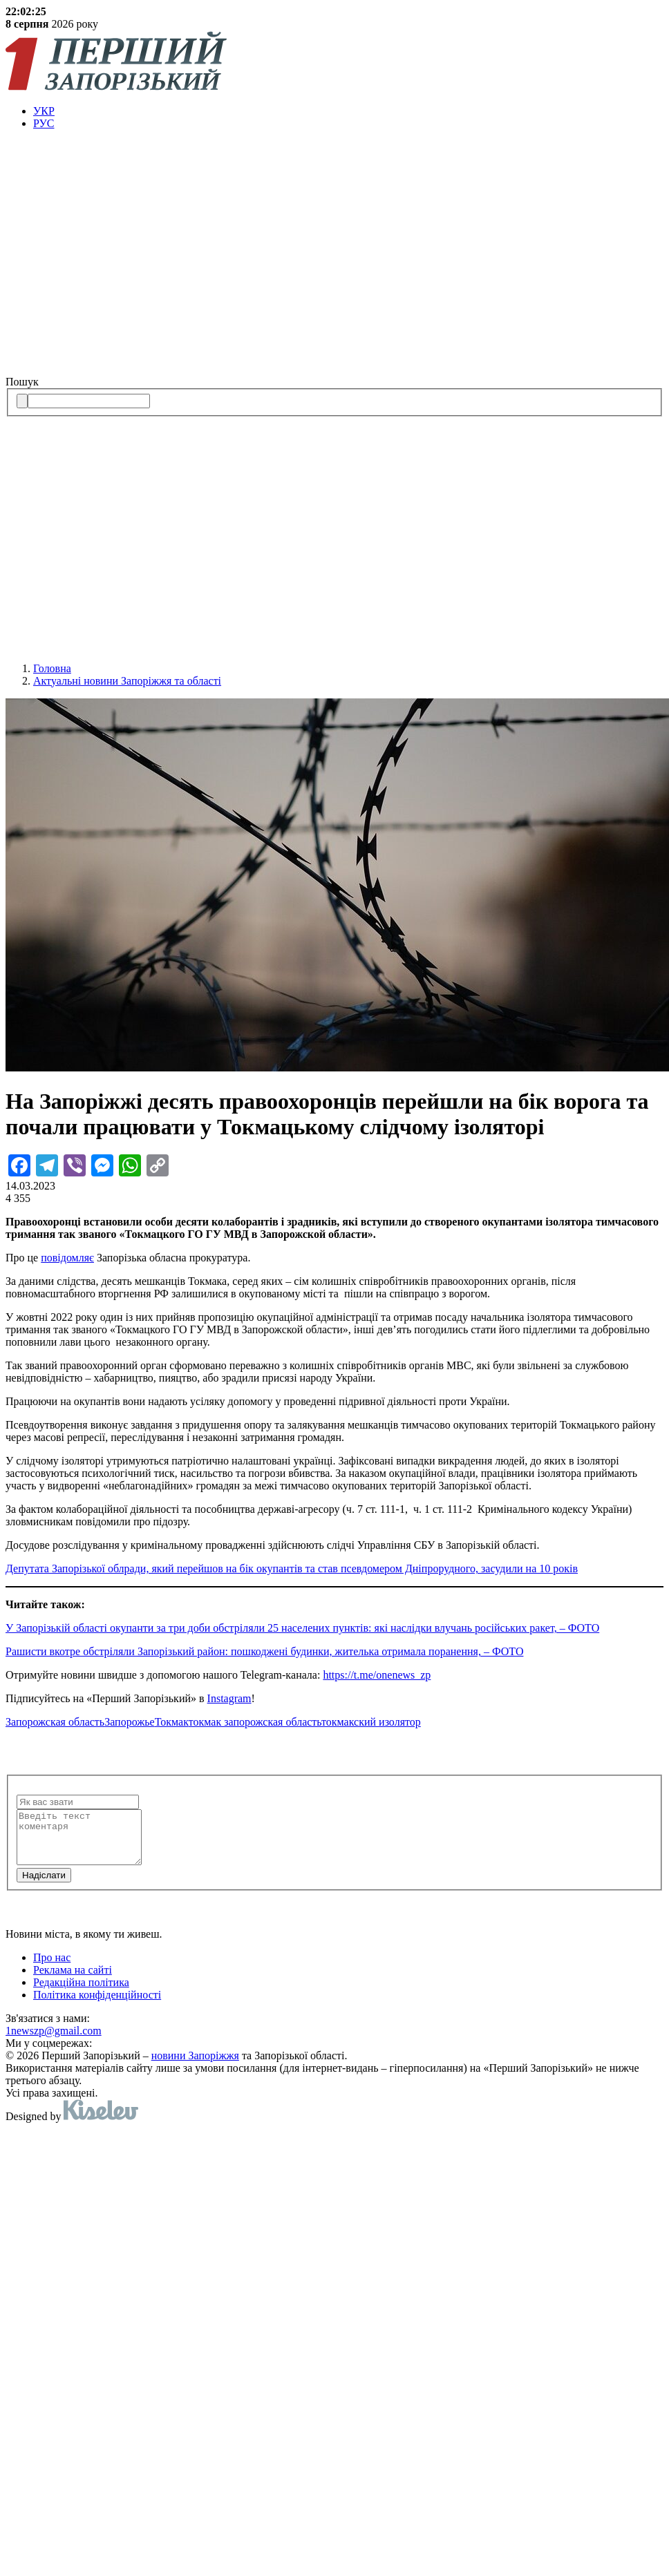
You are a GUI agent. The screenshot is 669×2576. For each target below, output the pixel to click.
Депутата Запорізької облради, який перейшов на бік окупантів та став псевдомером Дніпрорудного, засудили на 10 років (292, 1568)
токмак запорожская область (255, 1722)
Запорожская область (55, 1722)
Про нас (51, 1968)
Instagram (229, 1698)
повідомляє (67, 1257)
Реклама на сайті (72, 1980)
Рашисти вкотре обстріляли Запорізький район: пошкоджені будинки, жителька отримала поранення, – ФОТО (264, 1651)
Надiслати (44, 1885)
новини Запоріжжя (195, 2066)
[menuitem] (348, 111)
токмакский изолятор (371, 1722)
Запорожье (129, 1722)
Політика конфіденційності (97, 2005)
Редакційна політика (81, 1992)
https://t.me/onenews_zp (377, 1675)
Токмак (172, 1722)
